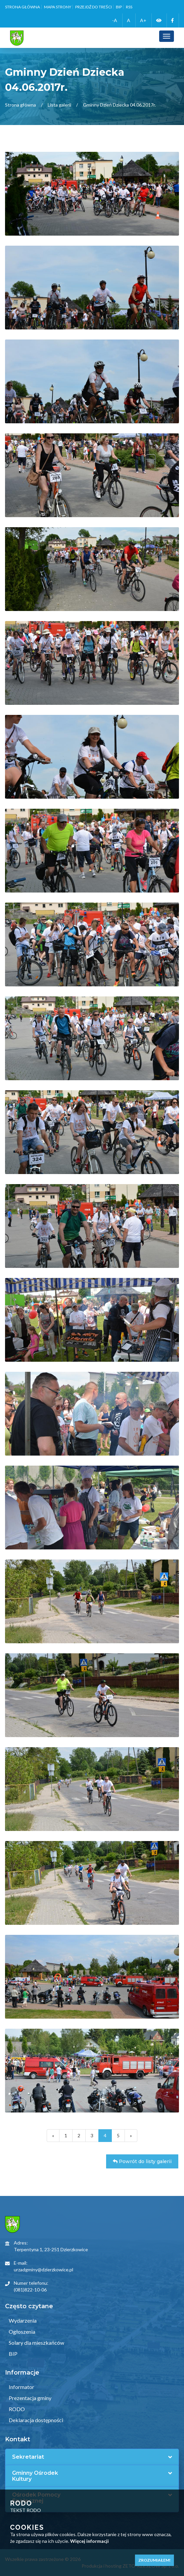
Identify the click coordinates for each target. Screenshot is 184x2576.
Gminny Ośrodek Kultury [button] (35, 2476)
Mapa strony (57, 6)
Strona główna (22, 6)
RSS (129, 6)
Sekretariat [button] (28, 2457)
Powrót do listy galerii (142, 2161)
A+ (143, 20)
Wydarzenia (22, 2320)
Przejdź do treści (93, 6)
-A (114, 20)
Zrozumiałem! (154, 2560)
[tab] (92, 2457)
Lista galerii (59, 105)
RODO (16, 2409)
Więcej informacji (89, 2541)
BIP (119, 6)
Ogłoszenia (21, 2331)
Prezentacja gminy (29, 2398)
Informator (21, 2387)
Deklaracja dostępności (35, 2420)
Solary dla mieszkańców (36, 2342)
